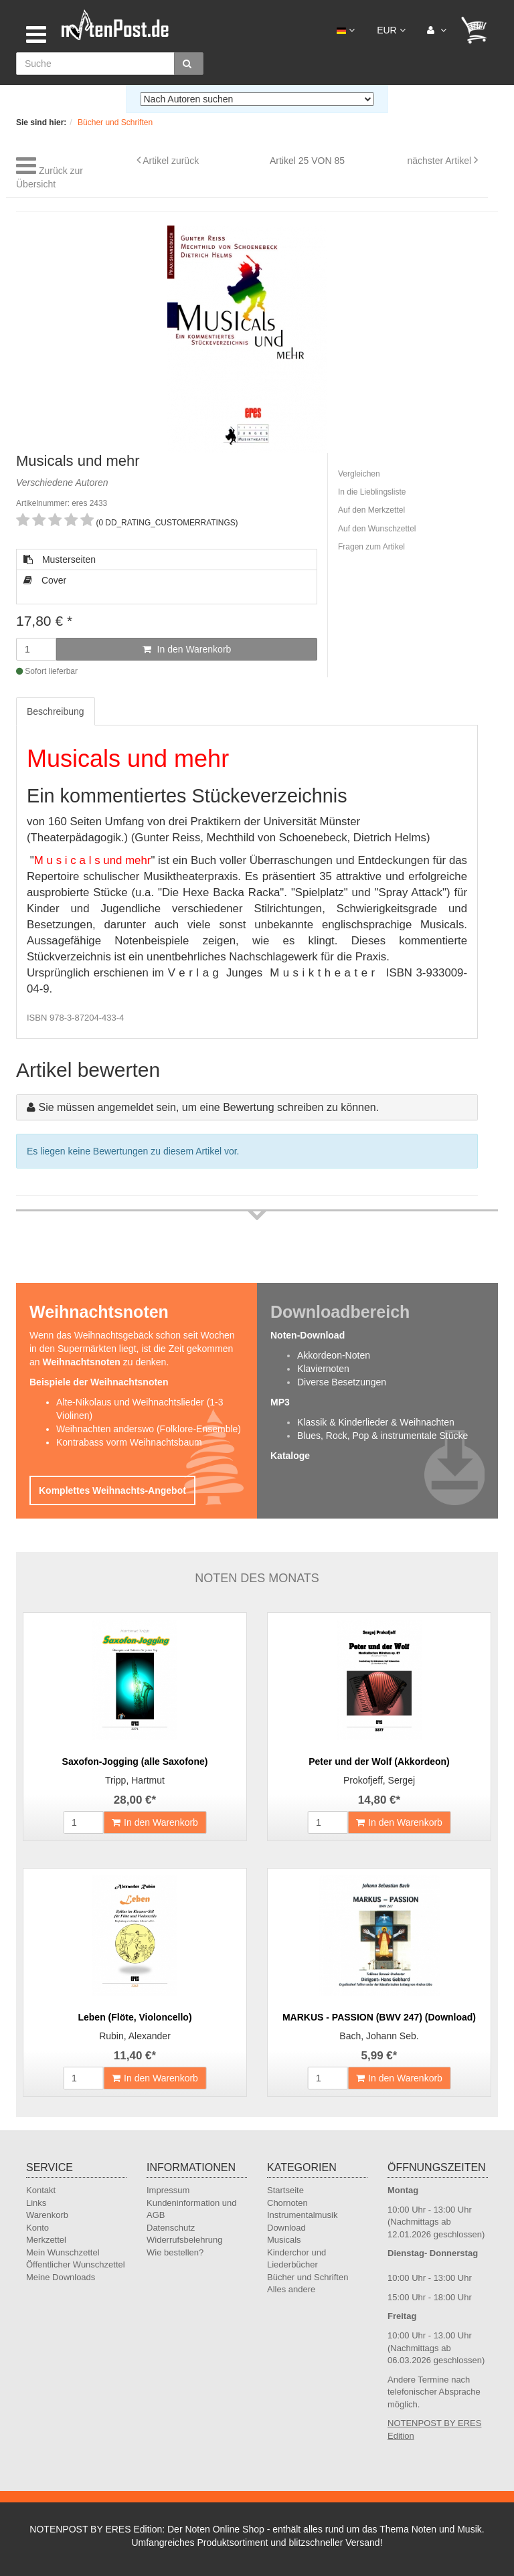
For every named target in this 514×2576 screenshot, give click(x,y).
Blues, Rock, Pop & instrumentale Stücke (382, 1435)
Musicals (284, 2240)
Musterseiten (59, 559)
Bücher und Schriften (307, 2277)
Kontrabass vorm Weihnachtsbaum (129, 1442)
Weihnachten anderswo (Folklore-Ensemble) (148, 1429)
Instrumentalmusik (302, 2215)
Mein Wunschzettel (63, 2252)
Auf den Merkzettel (371, 510)
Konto (37, 2228)
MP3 (280, 1402)
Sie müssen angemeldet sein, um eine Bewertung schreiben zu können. (208, 1107)
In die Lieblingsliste (372, 492)
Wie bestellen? (175, 2252)
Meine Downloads (60, 2277)
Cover (44, 580)
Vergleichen (359, 474)
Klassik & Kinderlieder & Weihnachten (375, 1422)
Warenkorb (47, 2215)
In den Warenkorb (187, 649)
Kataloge (290, 1455)
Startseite (285, 2190)
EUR (391, 30)
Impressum (168, 2190)
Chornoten (287, 2203)
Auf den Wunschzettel (377, 528)
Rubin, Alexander (135, 2036)
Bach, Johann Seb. (378, 2036)
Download (286, 2228)
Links (36, 2203)
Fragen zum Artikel (371, 546)
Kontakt (41, 2190)
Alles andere (291, 2289)
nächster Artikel (440, 160)
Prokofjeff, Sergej (379, 1780)
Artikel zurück (171, 160)
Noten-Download (307, 1335)
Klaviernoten (323, 1368)
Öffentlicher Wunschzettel (75, 2264)
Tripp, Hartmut (135, 1780)
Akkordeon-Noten (333, 1355)
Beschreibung (55, 711)
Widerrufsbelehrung (184, 2240)
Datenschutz (171, 2228)
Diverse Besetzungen (341, 1382)
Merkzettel (46, 2240)
